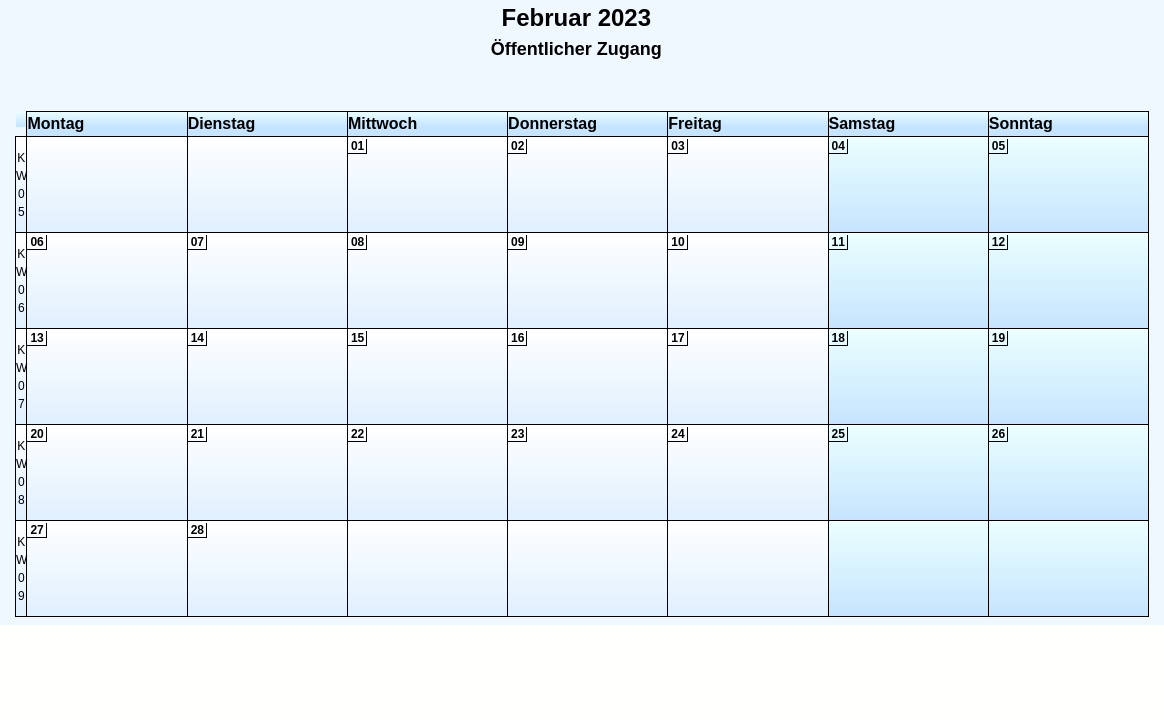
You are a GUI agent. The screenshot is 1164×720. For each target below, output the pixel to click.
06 (36, 242)
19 (998, 338)
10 (677, 242)
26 (998, 434)
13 (36, 338)
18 (838, 338)
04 (838, 146)
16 (517, 338)
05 (998, 146)
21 (197, 434)
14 (197, 338)
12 (998, 242)
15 (357, 338)
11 (838, 242)
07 (197, 242)
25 (838, 434)
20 (36, 434)
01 (357, 146)
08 (357, 242)
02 (517, 146)
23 (517, 434)
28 (197, 530)
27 (36, 530)
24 (677, 434)
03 (677, 146)
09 (517, 242)
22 (357, 434)
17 (677, 338)
